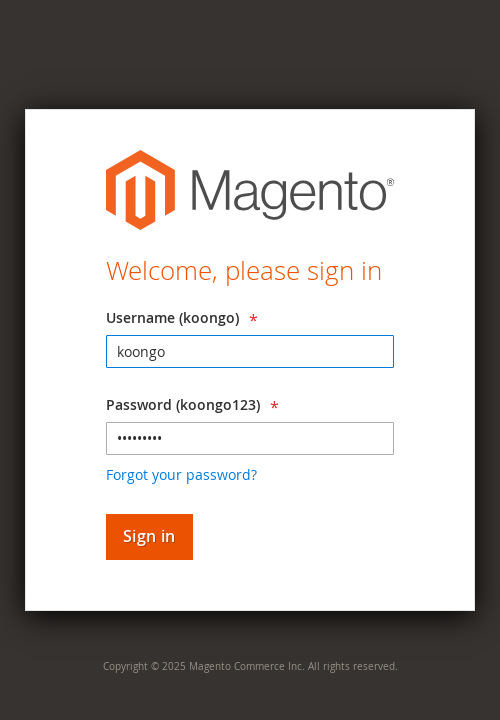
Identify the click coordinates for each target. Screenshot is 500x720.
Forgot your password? (181, 474)
